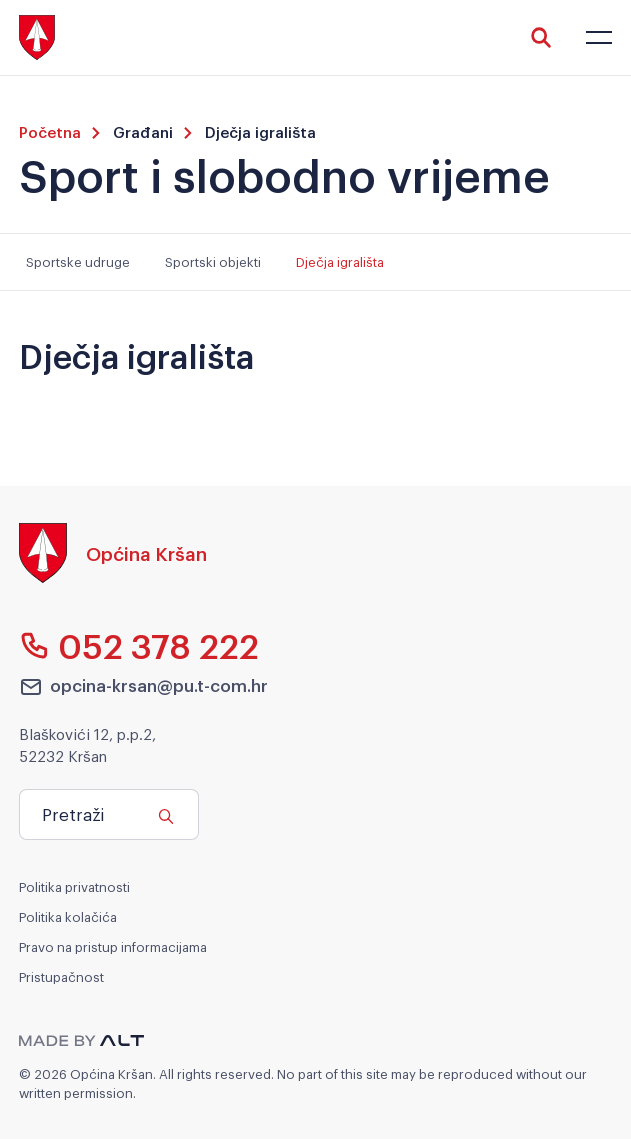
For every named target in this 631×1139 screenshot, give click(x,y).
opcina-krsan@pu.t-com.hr (144, 686)
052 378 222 (139, 645)
